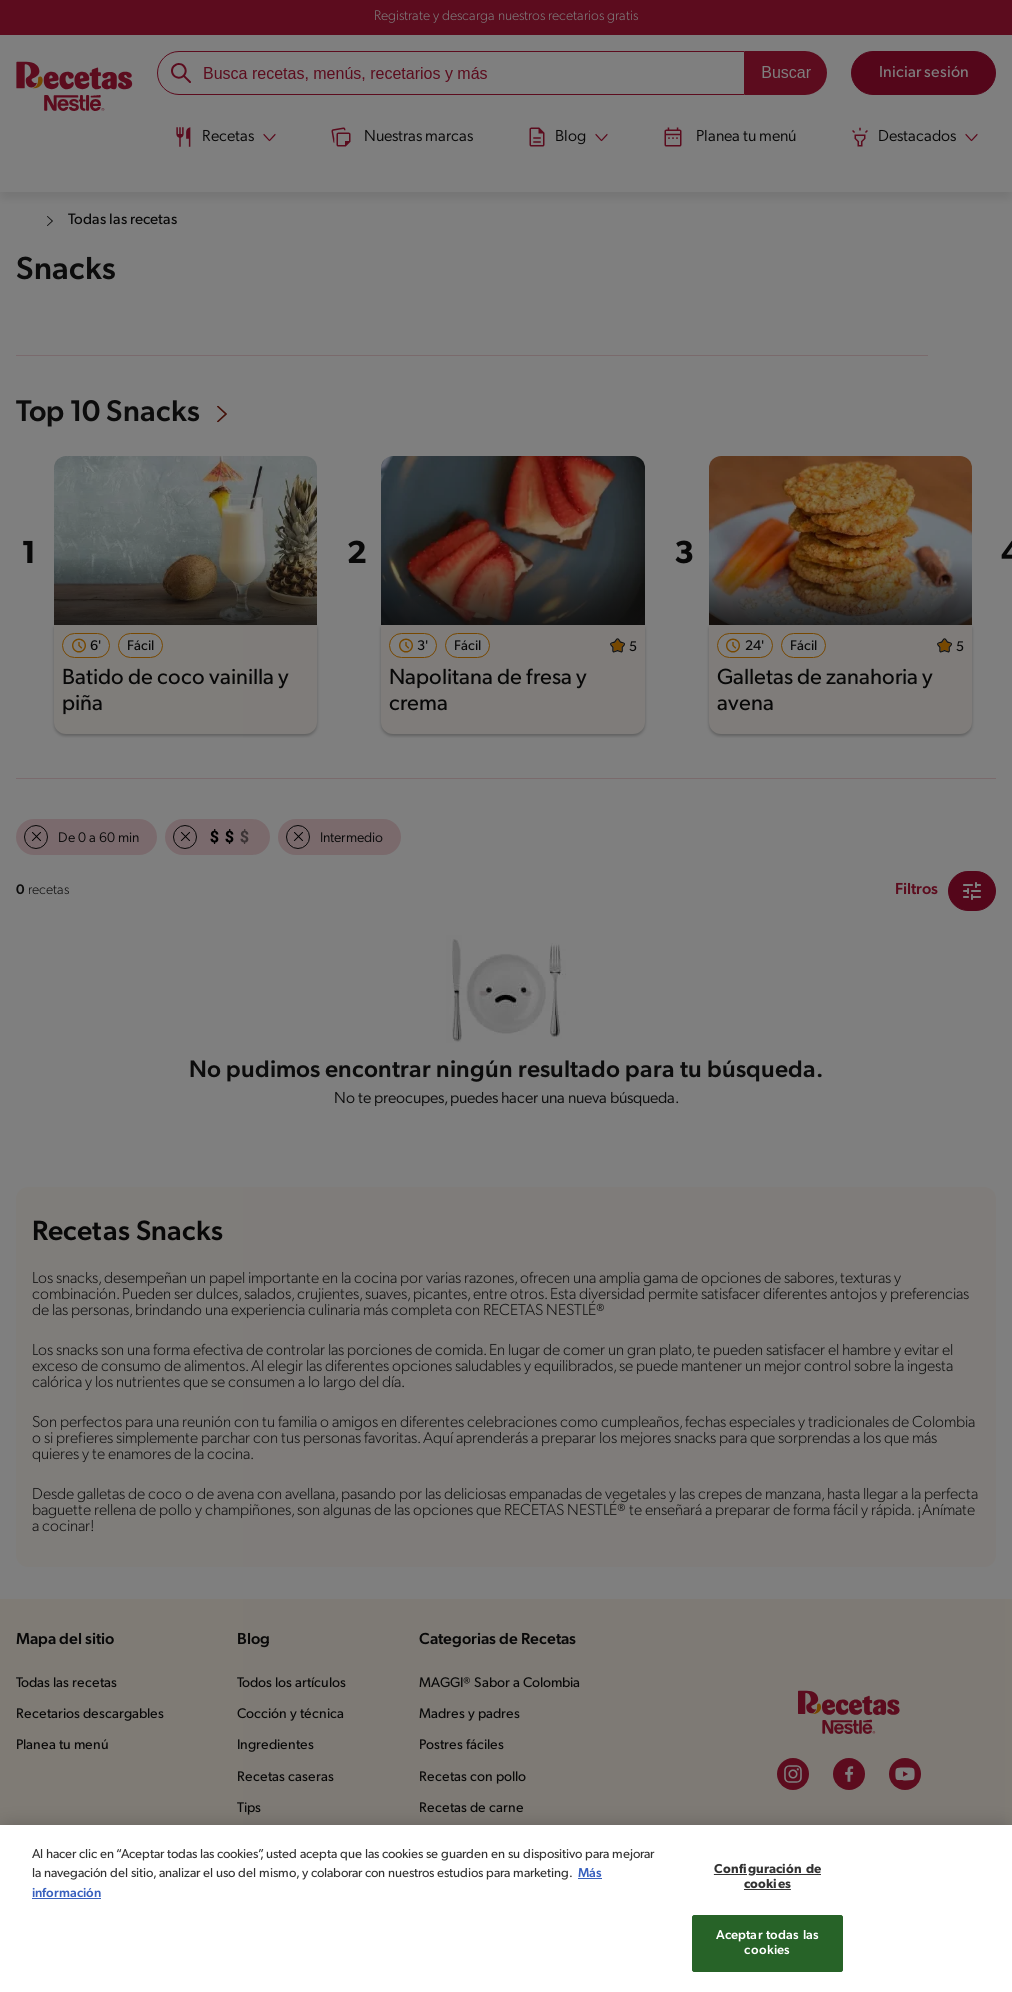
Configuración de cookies (767, 1892)
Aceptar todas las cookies (767, 1958)
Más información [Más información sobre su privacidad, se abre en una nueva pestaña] (145, 1908)
